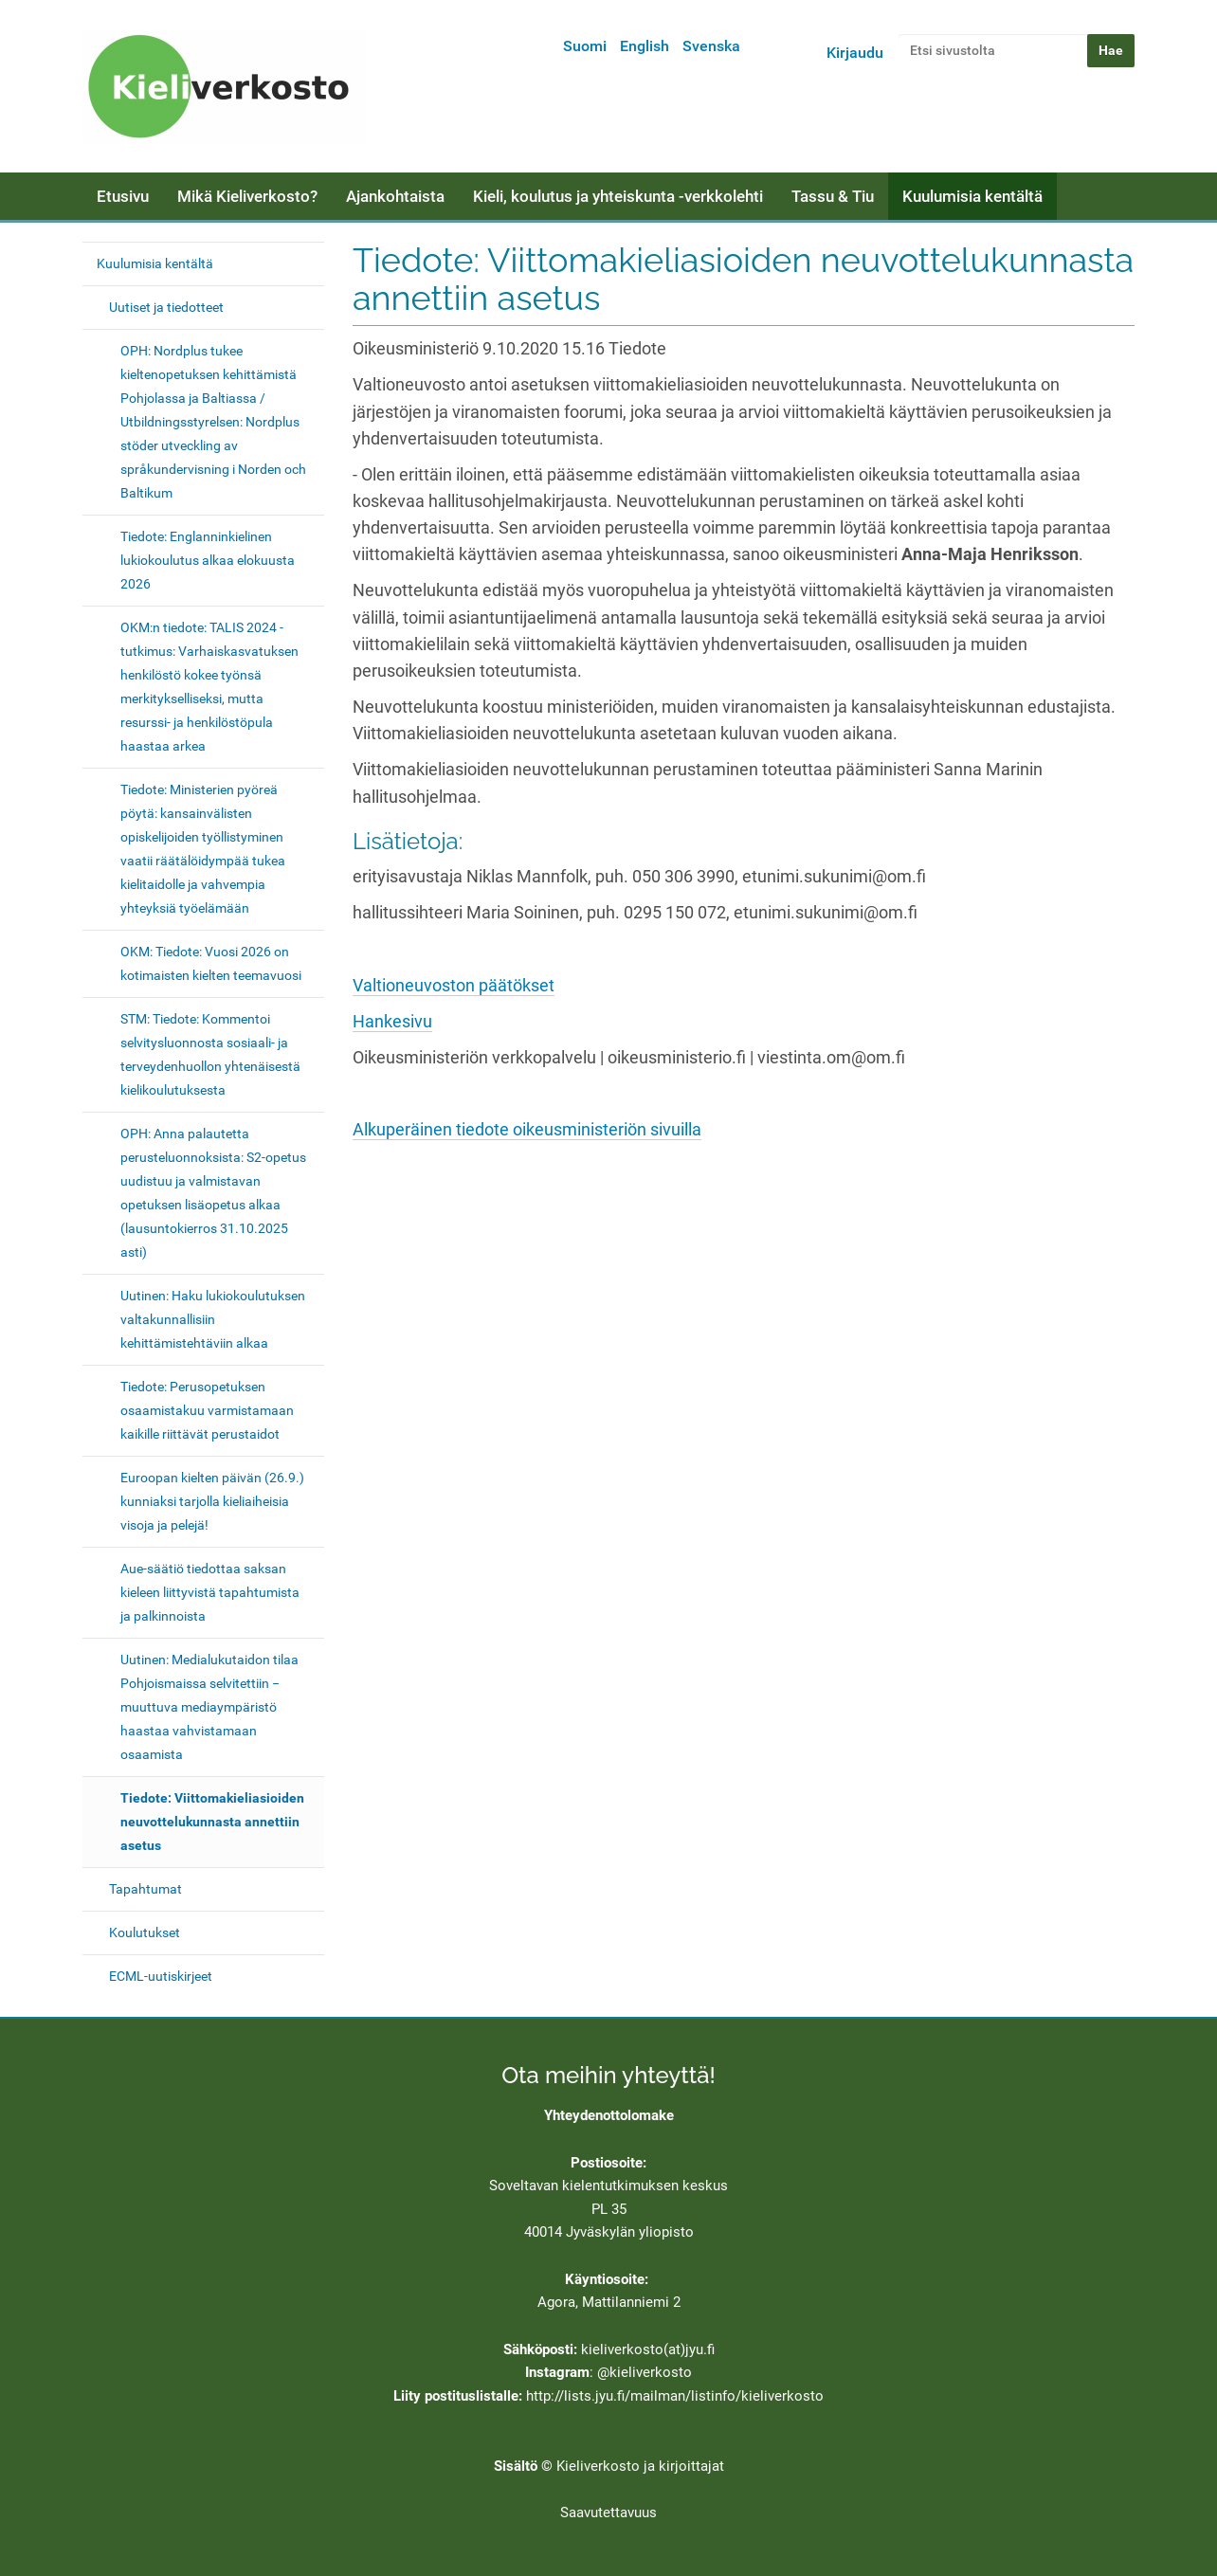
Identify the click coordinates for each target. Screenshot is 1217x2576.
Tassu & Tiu (832, 196)
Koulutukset (144, 1932)
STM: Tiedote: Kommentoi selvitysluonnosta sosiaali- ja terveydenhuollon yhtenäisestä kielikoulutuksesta (210, 1054)
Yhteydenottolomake (609, 2115)
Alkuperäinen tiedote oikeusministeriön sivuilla (527, 1129)
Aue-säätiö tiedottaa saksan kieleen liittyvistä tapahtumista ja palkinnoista (210, 1592)
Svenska (711, 46)
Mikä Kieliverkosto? (247, 196)
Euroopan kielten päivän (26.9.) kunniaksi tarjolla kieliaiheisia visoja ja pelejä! (212, 1501)
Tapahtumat (145, 1888)
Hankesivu (392, 1021)
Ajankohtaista (395, 196)
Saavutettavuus (608, 2512)
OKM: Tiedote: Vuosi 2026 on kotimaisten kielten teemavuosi (210, 963)
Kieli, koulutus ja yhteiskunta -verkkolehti (618, 196)
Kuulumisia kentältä (972, 196)
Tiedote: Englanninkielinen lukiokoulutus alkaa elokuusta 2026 (207, 560)
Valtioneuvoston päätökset (453, 985)
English (644, 46)
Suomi (585, 46)
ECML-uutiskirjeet (160, 1976)
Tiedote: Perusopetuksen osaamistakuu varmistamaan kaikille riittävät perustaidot (207, 1410)
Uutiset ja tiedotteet (166, 307)
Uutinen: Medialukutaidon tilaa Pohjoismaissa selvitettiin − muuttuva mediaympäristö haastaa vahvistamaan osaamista (209, 1707)
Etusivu (123, 196)
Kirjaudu (854, 53)
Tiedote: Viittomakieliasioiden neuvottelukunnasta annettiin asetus (212, 1821)
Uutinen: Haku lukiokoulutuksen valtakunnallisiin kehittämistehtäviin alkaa (212, 1319)
